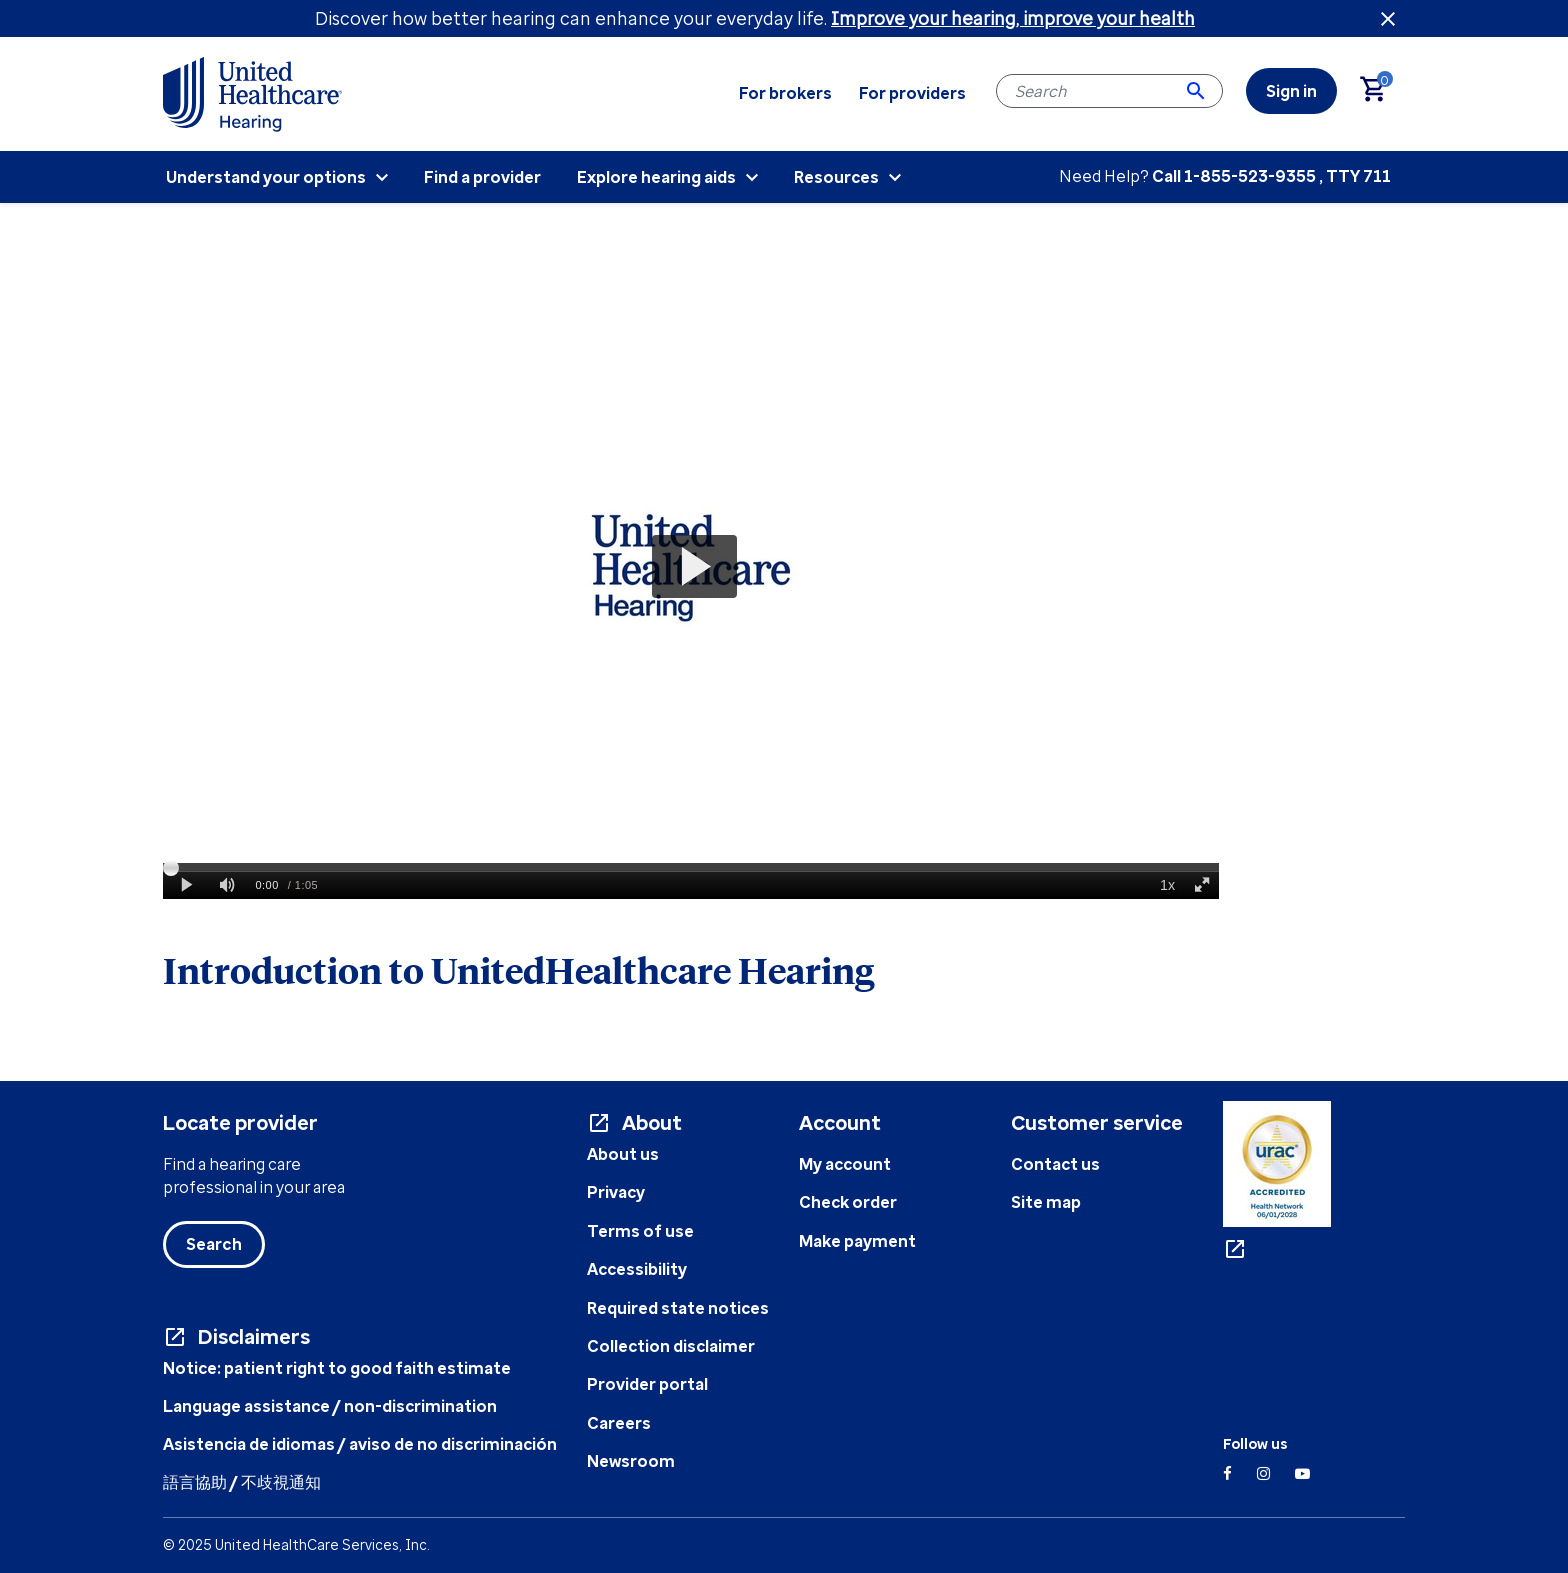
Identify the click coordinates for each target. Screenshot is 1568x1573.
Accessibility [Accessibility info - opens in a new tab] (637, 1269)
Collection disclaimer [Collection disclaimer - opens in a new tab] (671, 1346)
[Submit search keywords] (1196, 91)
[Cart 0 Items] (1382, 91)
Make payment (857, 1241)
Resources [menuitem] (836, 177)
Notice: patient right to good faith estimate (337, 1368)
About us (623, 1154)
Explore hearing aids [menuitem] (656, 177)
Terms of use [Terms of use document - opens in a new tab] (640, 1231)
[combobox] (1109, 91)
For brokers (785, 93)
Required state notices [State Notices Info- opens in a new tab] (678, 1308)
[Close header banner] (1388, 18)
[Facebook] (1227, 1473)
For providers (912, 93)
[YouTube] (1302, 1473)
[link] (1291, 91)
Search (214, 1244)
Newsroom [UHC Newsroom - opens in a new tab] (631, 1461)
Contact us (1055, 1164)
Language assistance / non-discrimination (330, 1406)
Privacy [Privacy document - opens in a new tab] (616, 1192)
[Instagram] (1263, 1473)
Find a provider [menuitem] (482, 177)
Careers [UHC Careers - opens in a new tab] (619, 1423)
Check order (848, 1202)
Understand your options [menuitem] (266, 177)
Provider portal (647, 1384)
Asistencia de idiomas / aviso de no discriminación (360, 1444)
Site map (1046, 1202)
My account (845, 1164)
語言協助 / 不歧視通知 (242, 1482)
